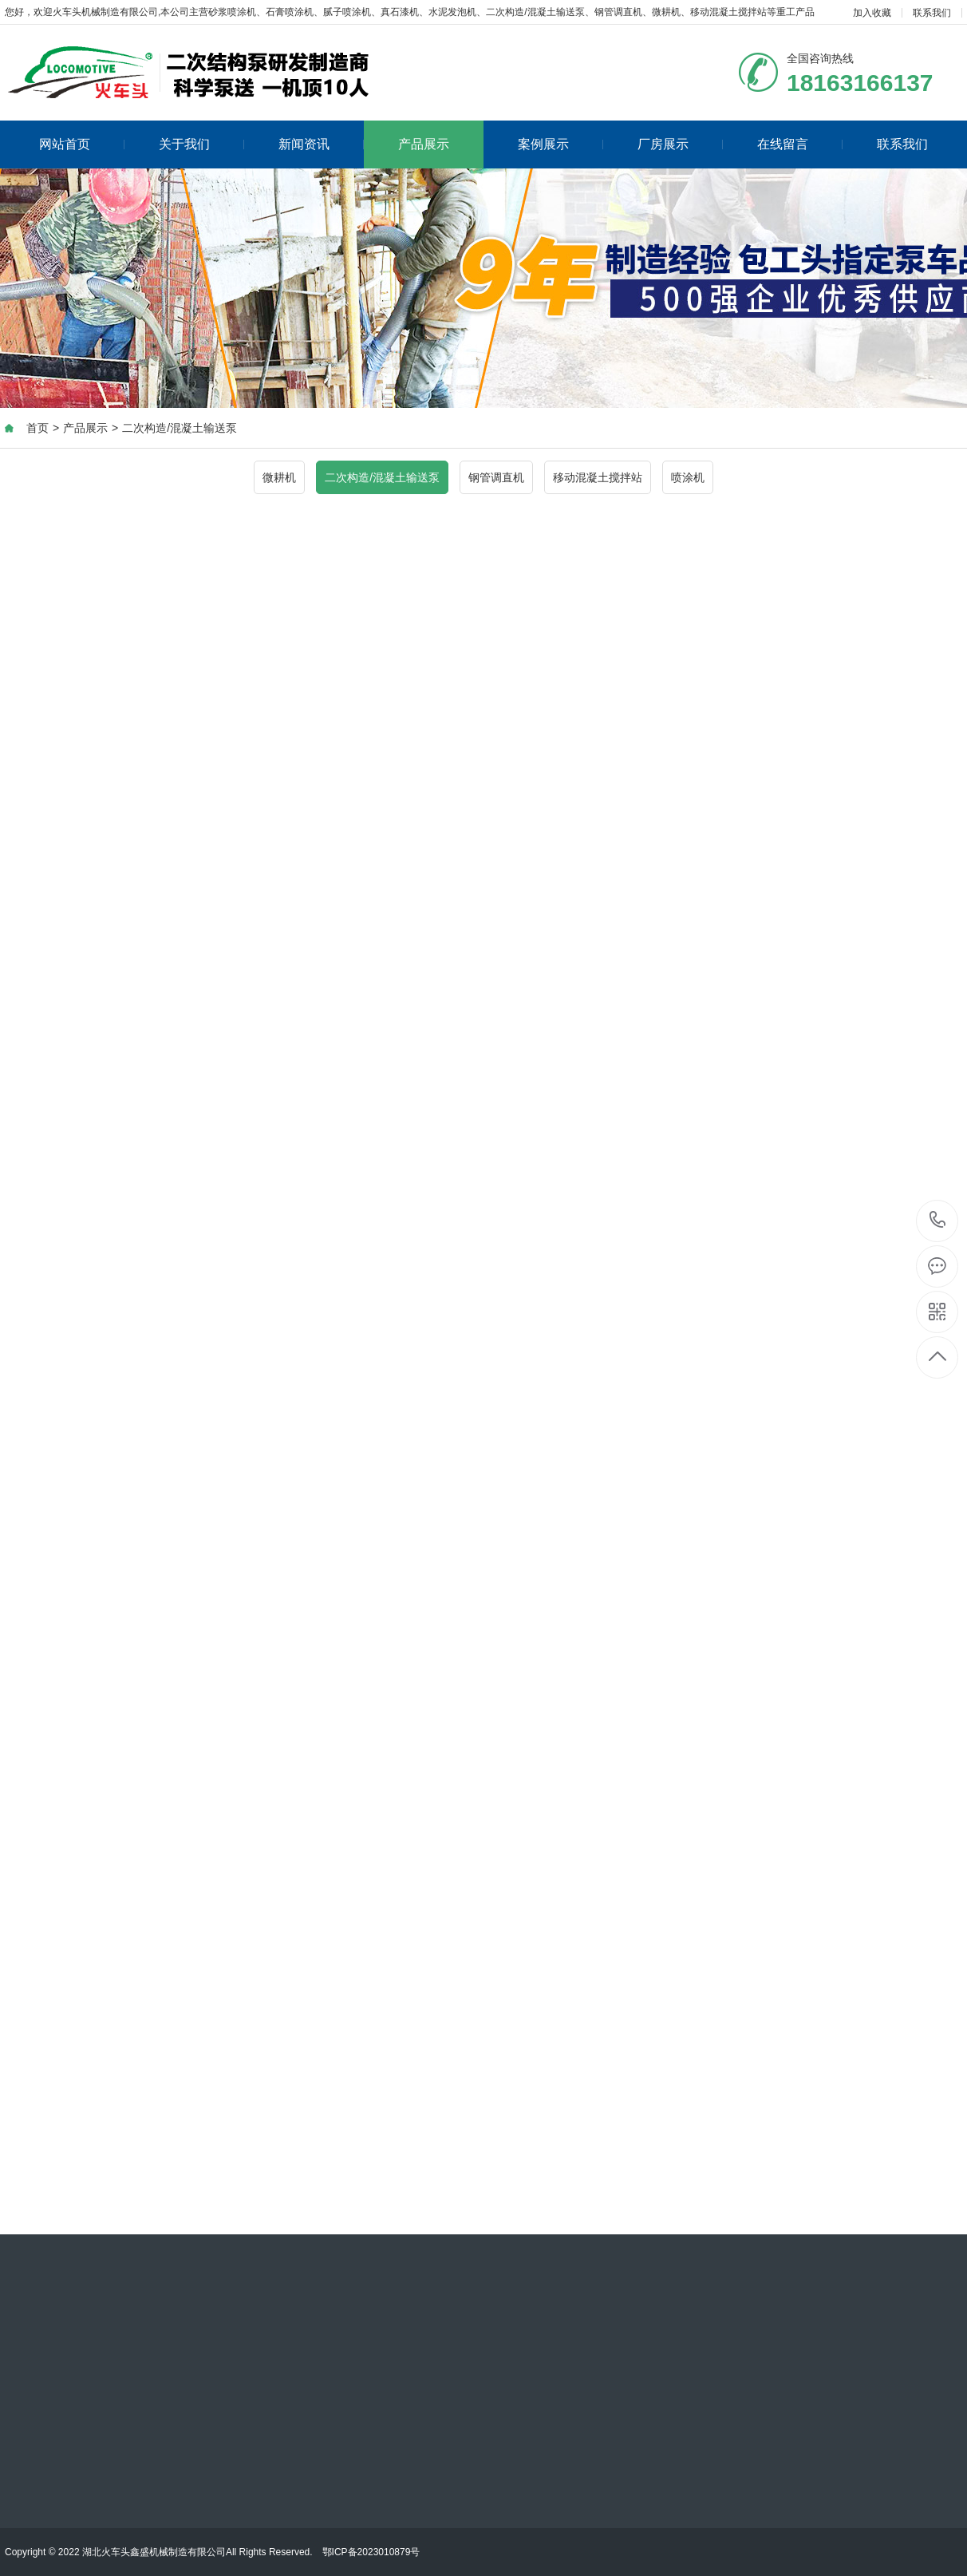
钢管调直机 (496, 477)
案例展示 (560, 144)
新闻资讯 (321, 144)
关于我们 (201, 144)
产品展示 (423, 144)
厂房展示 (680, 144)
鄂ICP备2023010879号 (371, 2552)
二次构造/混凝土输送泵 (179, 427)
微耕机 (279, 477)
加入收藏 (872, 12)
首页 (37, 427)
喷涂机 (688, 477)
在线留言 (800, 144)
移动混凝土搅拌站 (597, 477)
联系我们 (932, 12)
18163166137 (938, 1220)
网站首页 (81, 144)
